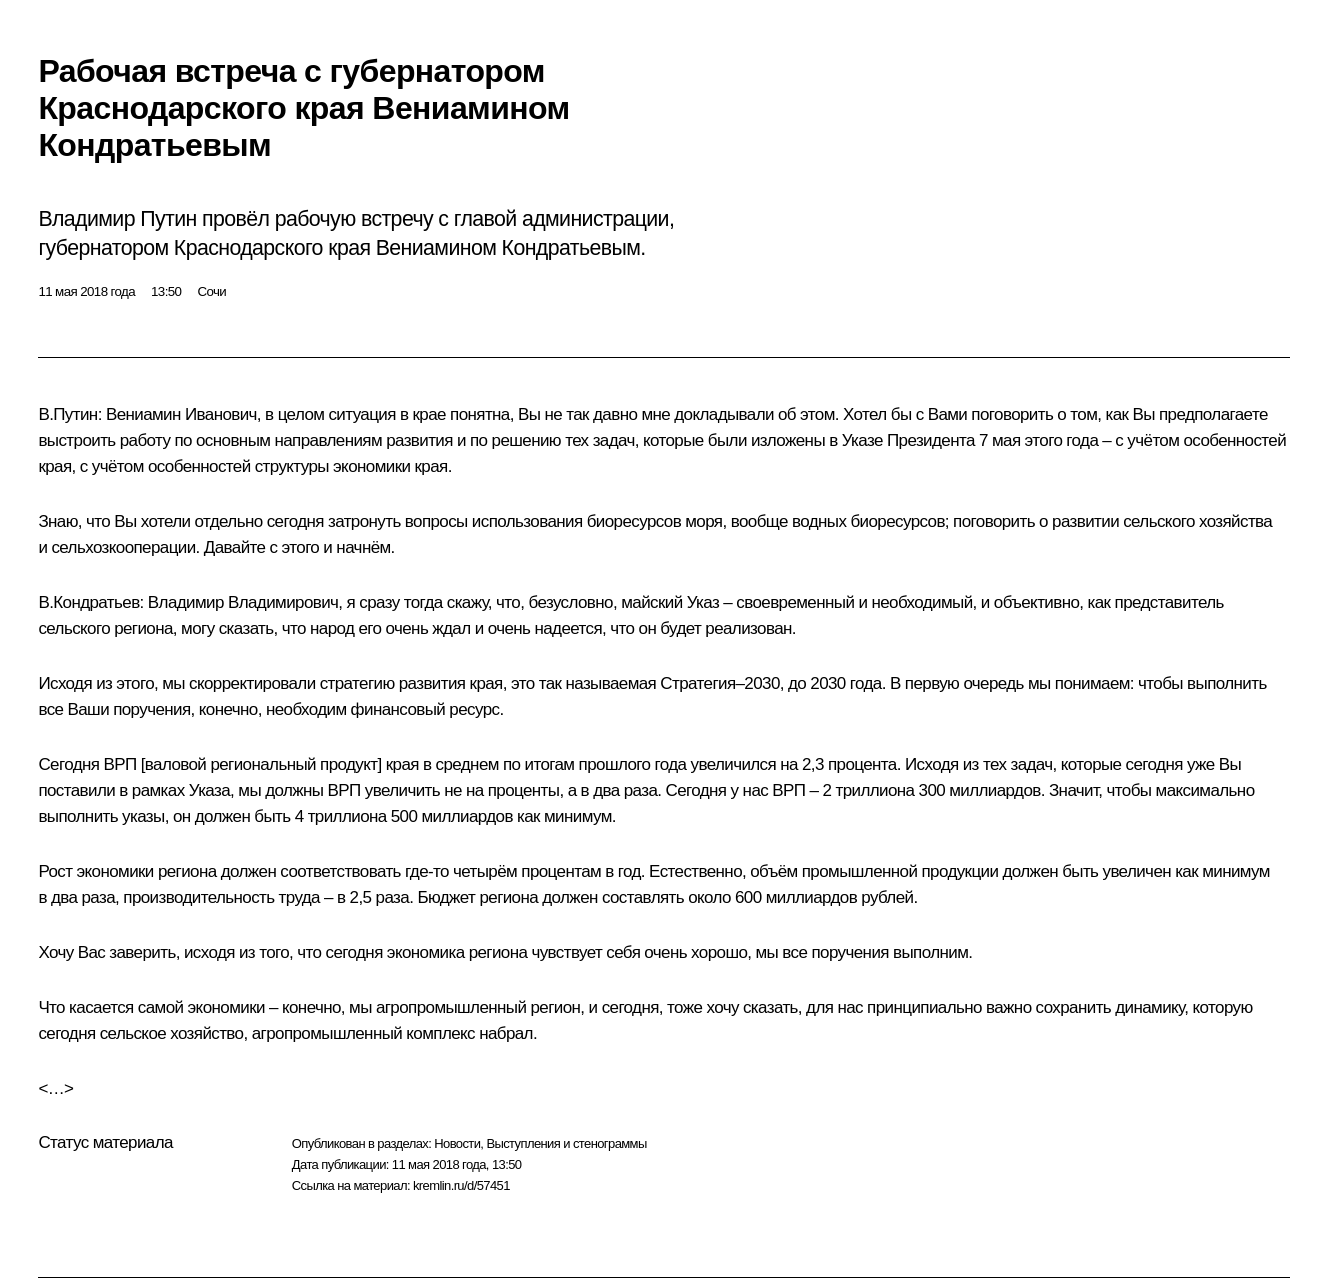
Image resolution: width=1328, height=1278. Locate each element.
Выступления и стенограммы (566, 1143)
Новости (457, 1143)
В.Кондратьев (88, 602)
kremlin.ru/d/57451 (461, 1185)
